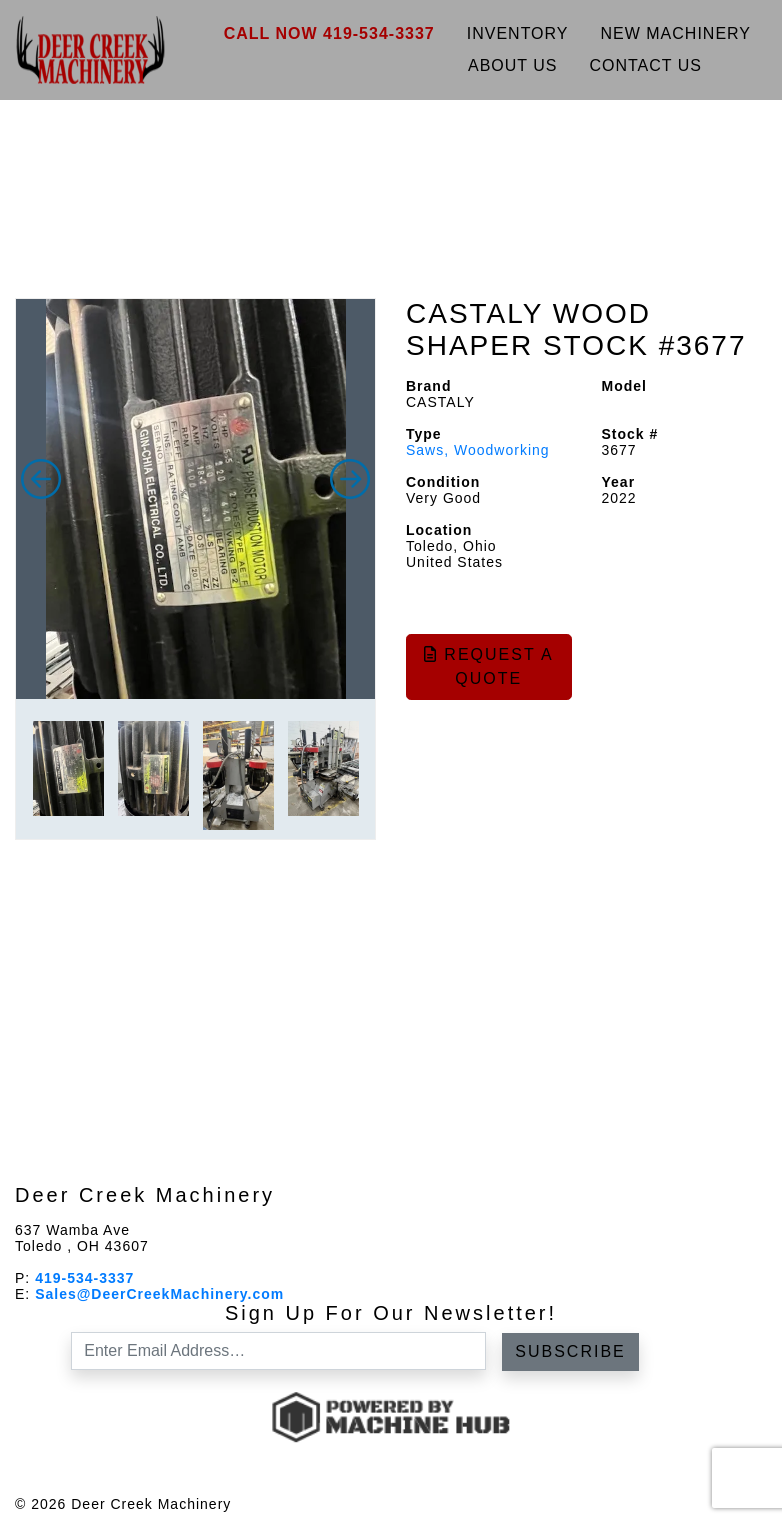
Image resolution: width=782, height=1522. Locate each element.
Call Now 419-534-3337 (329, 33)
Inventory (518, 33)
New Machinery (676, 33)
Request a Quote (489, 666)
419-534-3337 (84, 1278)
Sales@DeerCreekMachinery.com (159, 1294)
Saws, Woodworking (478, 450)
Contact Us (645, 65)
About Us (513, 65)
